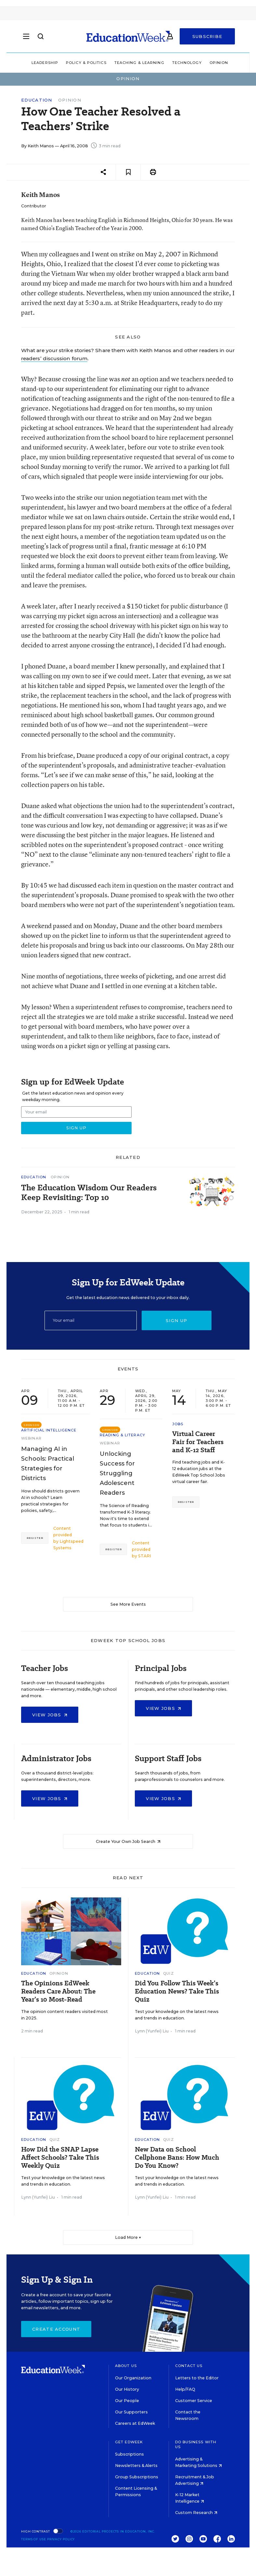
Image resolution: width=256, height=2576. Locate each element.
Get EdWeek (129, 2442)
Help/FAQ (185, 2389)
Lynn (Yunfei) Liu (152, 2031)
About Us (126, 2365)
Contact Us (189, 2365)
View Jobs (49, 1714)
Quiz (168, 1973)
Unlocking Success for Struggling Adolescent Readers (117, 1473)
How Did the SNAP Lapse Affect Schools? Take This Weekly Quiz (60, 2157)
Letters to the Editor (197, 2377)
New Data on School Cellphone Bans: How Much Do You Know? (177, 2157)
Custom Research (196, 2512)
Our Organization (133, 2377)
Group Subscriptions (136, 2476)
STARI (144, 1555)
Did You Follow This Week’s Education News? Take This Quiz (177, 1991)
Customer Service (193, 2400)
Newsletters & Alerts (136, 2465)
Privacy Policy (61, 2539)
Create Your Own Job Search (128, 1841)
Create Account (56, 2329)
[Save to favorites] (128, 172)
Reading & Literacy (122, 1435)
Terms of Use (33, 2539)
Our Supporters (131, 2412)
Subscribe (207, 36)
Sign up (176, 1320)
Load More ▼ (128, 2237)
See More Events (128, 1604)
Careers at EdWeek (135, 2423)
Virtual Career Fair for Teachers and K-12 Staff (198, 1442)
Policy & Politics (86, 62)
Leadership (45, 62)
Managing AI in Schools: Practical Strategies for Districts (47, 1463)
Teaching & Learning (139, 62)
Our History (127, 2389)
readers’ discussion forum (54, 358)
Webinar (31, 1438)
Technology (187, 62)
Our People (127, 2400)
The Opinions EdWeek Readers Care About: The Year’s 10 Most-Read (58, 1991)
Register (35, 1537)
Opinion (219, 62)
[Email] (91, 1320)
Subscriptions (129, 2454)
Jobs (177, 1424)
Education (36, 100)
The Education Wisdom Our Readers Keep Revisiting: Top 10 (89, 1192)
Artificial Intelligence (48, 1430)
